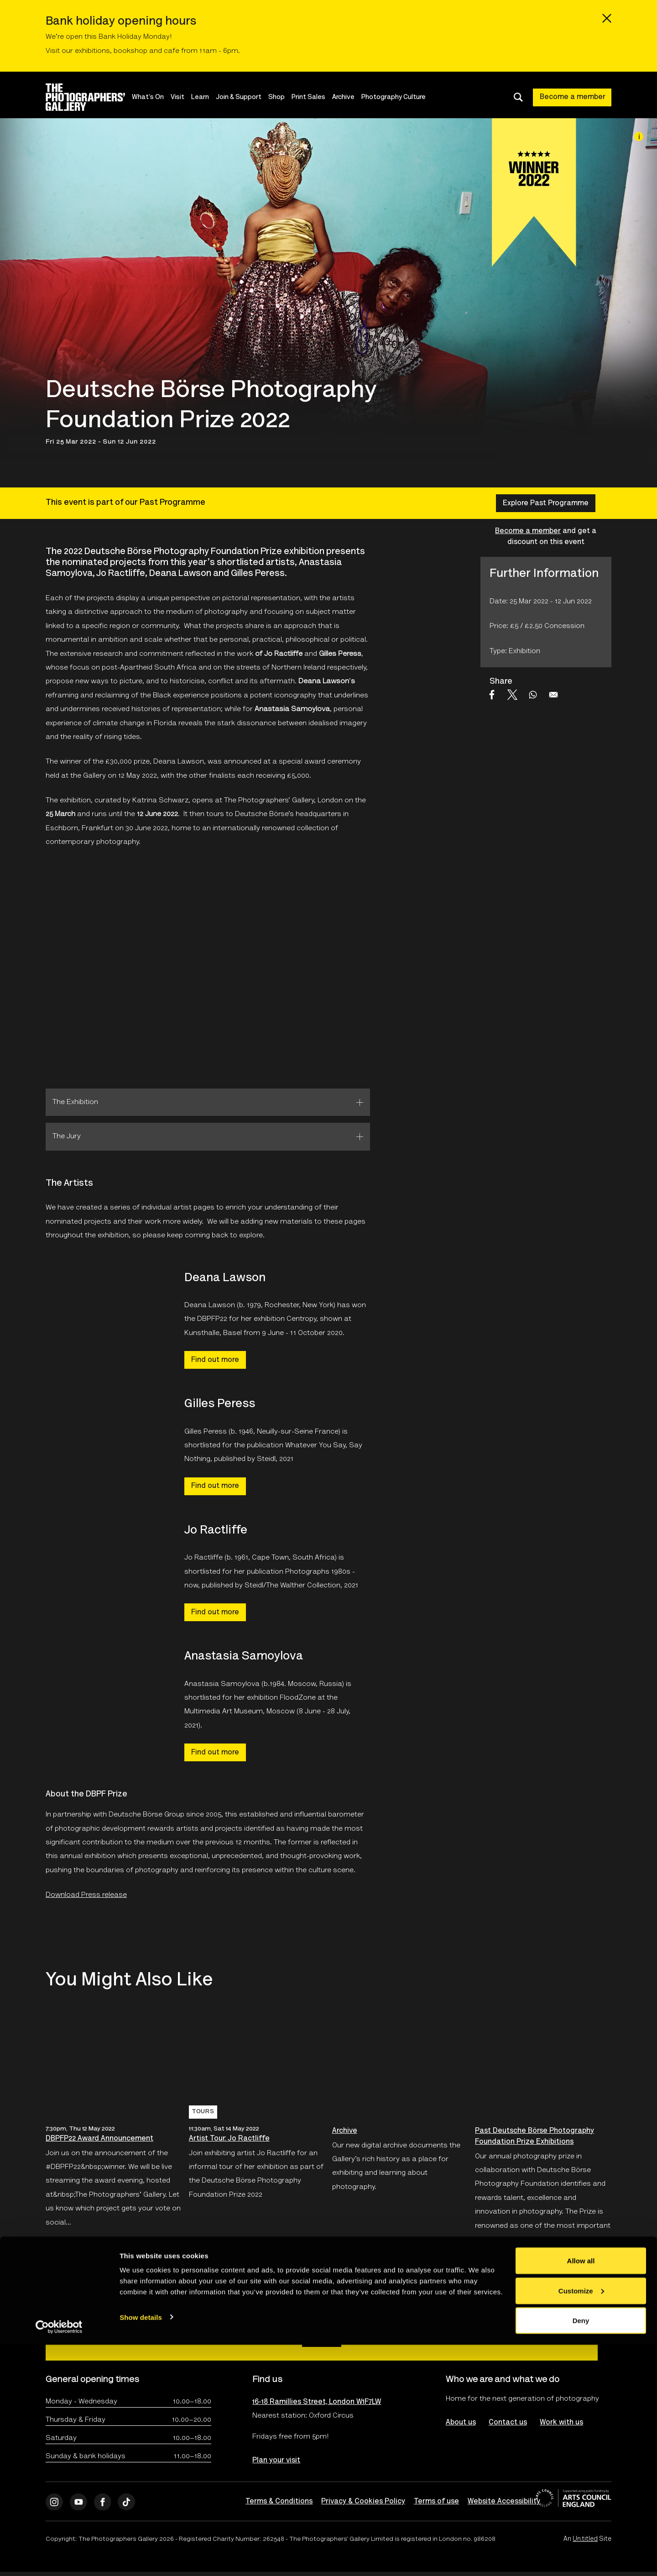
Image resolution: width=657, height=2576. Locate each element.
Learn (209, 97)
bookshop (130, 51)
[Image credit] (638, 136)
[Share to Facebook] (492, 695)
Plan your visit (276, 2461)
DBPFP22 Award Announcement (99, 2138)
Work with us (563, 2423)
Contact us (509, 2423)
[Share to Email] (553, 695)
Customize (581, 2522)
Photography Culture (402, 97)
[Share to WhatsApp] (533, 695)
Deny (581, 2551)
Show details (141, 2548)
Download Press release (86, 1895)
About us (461, 2423)
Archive (352, 97)
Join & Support (248, 97)
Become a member (572, 97)
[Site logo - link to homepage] (93, 97)
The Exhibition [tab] (75, 1102)
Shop (285, 97)
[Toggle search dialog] (518, 97)
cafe (171, 51)
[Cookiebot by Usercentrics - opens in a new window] (59, 2558)
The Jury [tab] (66, 1136)
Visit (186, 97)
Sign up (321, 2338)
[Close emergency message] (606, 18)
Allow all (581, 2492)
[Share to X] (512, 695)
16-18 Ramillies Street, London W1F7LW (316, 2402)
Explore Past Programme (546, 503)
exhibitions (92, 51)
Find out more (215, 1360)
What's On (157, 97)
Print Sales (317, 97)
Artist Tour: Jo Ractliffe (229, 2138)
